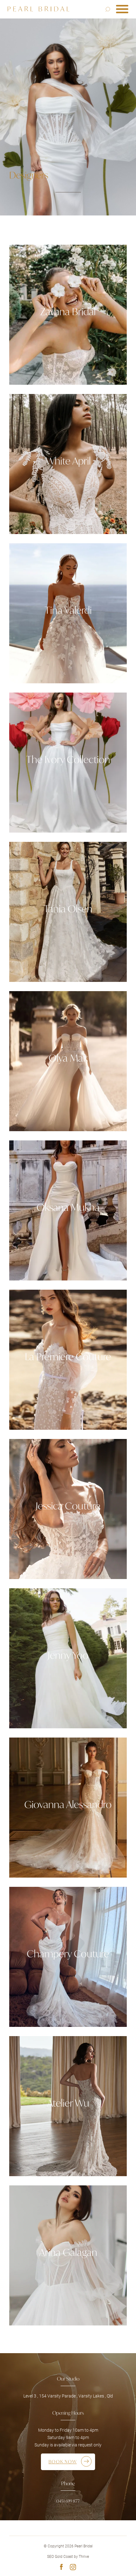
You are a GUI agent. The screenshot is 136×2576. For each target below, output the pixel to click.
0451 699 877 (68, 2501)
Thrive (84, 2556)
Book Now (63, 2462)
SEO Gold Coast (60, 2556)
